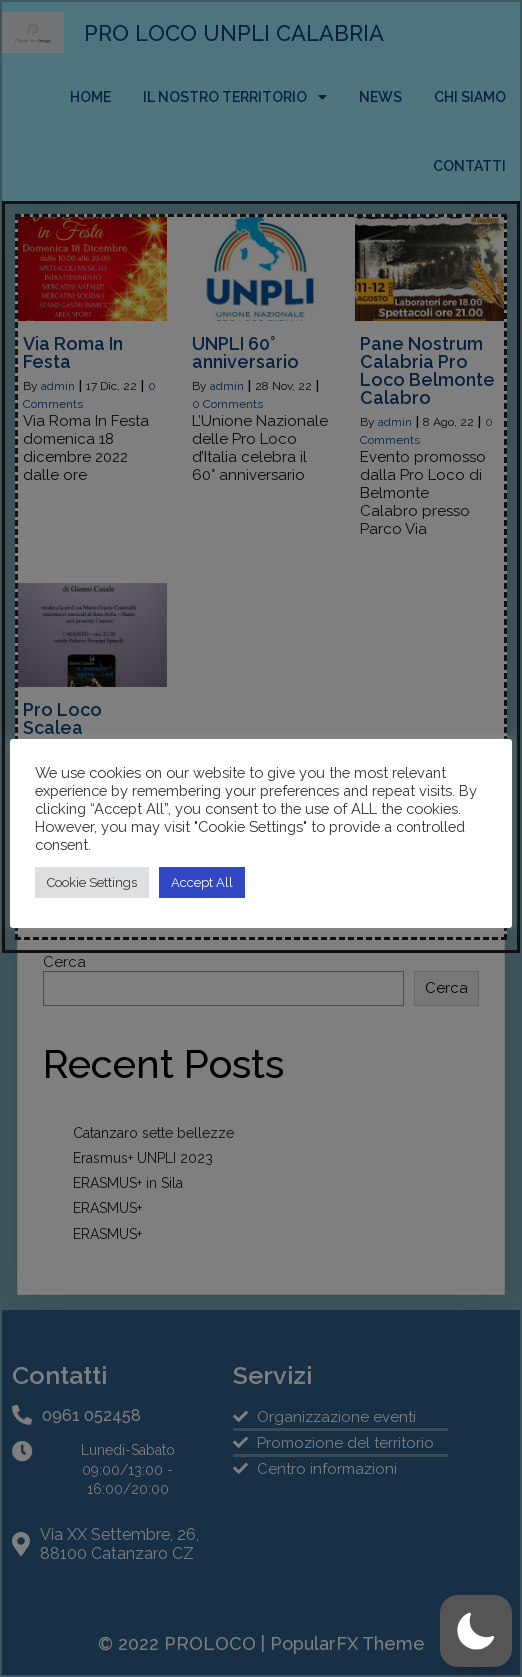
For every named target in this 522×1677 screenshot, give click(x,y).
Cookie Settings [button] (92, 882)
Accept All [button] (202, 882)
